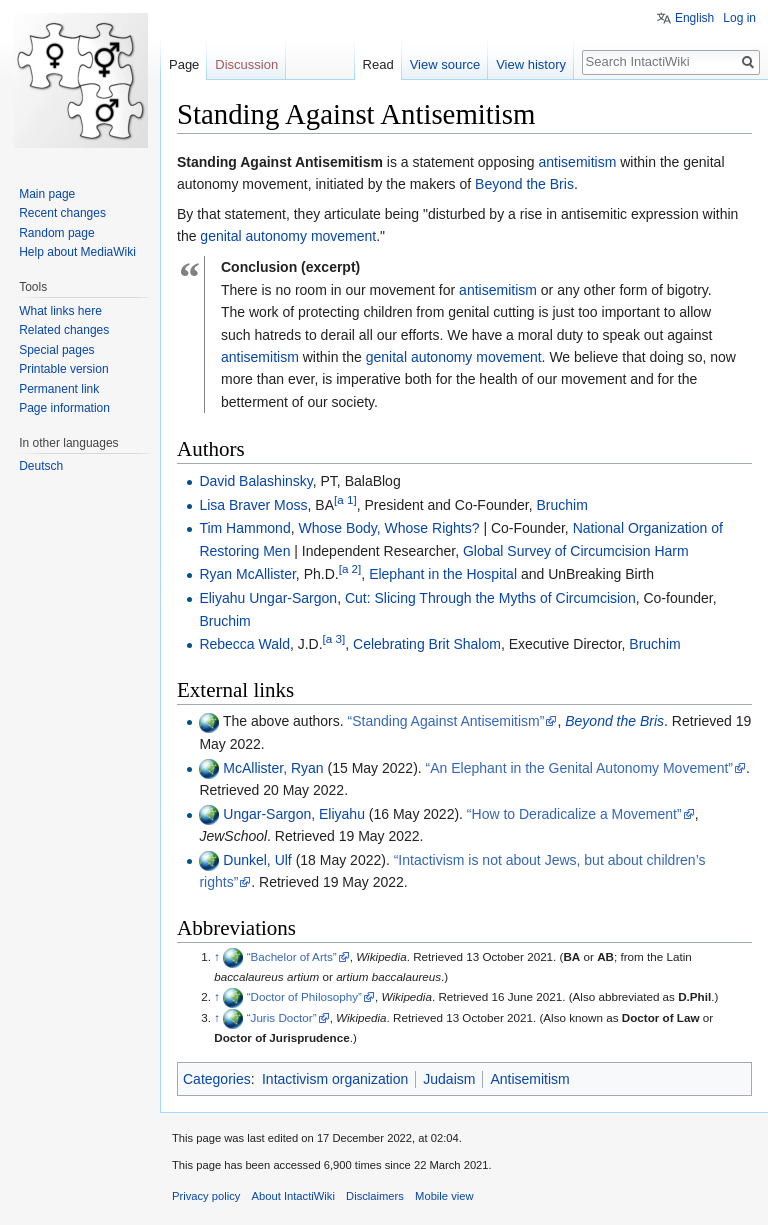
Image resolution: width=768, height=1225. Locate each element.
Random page (56, 233)
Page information (64, 408)
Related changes (64, 330)
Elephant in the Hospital (443, 574)
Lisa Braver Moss (253, 505)
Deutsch (41, 466)
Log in (739, 18)
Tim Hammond (244, 528)
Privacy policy (206, 1196)
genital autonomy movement (288, 236)
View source (445, 64)
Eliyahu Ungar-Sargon (268, 598)
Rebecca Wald (244, 644)
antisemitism (578, 162)
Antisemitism (529, 1079)
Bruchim (561, 505)
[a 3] (334, 639)
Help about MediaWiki (77, 252)
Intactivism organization (335, 1079)
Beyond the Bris (524, 184)
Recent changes (62, 213)
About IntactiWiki (293, 1196)
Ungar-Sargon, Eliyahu (294, 814)
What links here (60, 311)
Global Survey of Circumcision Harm (576, 551)
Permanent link (59, 389)
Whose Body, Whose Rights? (388, 528)
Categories (217, 1079)
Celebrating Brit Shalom (427, 644)
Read (378, 64)
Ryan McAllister (247, 574)
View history (531, 64)
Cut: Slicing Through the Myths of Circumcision (490, 598)
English (694, 18)
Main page (47, 194)
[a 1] (345, 499)
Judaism (449, 1079)
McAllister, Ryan (273, 768)
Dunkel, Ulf (257, 860)
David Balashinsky (255, 481)
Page (184, 64)
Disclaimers (375, 1196)
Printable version (63, 369)
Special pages (56, 350)
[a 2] (350, 569)
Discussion (246, 64)
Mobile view (444, 1196)
